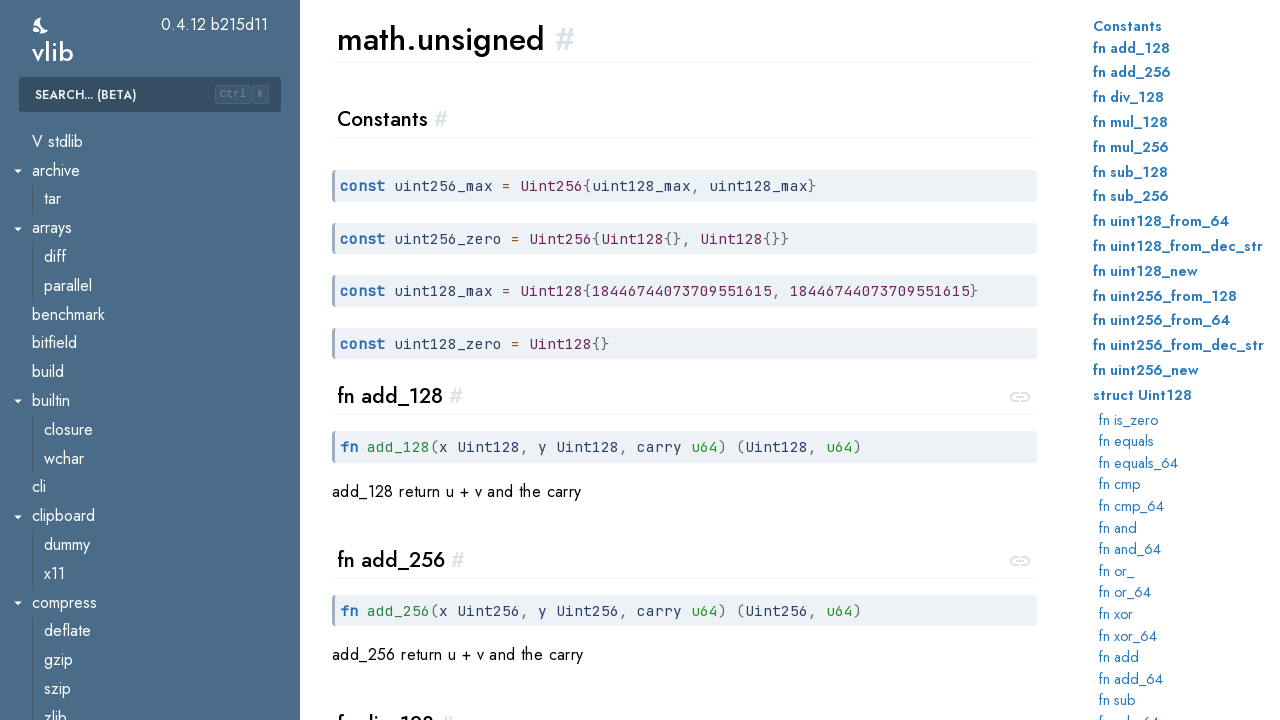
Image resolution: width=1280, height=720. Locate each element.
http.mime (75, 618)
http (56, 531)
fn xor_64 (1128, 636)
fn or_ (1116, 571)
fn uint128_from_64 (1161, 221)
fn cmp (1119, 484)
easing (66, 243)
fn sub (1117, 700)
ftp (53, 474)
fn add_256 (1132, 72)
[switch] (41, 25)
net (42, 416)
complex (72, 215)
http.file (68, 589)
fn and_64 (1130, 549)
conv (60, 445)
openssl (70, 675)
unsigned (74, 359)
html (57, 503)
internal (68, 301)
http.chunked (87, 560)
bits (55, 186)
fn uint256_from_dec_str (1178, 345)
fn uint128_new (1145, 271)
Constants (1127, 26)
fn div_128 (1128, 97)
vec (56, 387)
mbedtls (70, 647)
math (47, 128)
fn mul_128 (1130, 122)
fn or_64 (1125, 592)
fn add (1119, 657)
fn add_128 (1131, 48)
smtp (59, 704)
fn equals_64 (1138, 463)
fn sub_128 (1130, 172)
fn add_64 (1131, 679)
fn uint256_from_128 (1165, 296)
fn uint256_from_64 (1161, 320)
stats (59, 330)
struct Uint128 (1142, 395)
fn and (1118, 528)
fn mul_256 (1131, 147)
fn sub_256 (1131, 196)
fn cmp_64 (1131, 506)
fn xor (1116, 614)
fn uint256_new (1146, 370)
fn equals (1126, 441)
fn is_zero (1128, 420)
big (54, 157)
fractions (72, 272)
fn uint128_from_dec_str (1178, 246)
